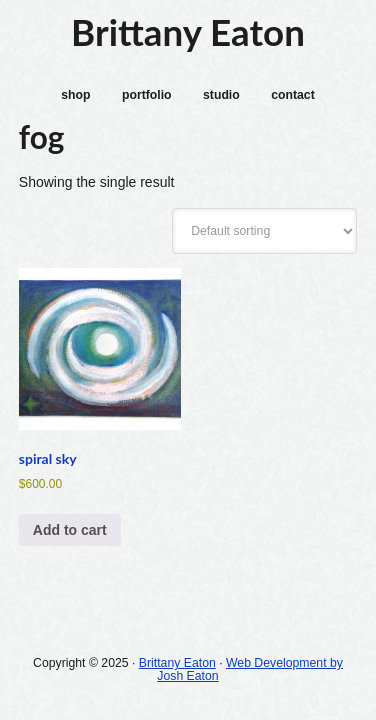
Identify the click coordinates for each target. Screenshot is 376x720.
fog (41, 137)
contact (293, 95)
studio (221, 95)
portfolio (147, 95)
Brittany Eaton (188, 32)
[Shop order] (264, 231)
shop (75, 95)
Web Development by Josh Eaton (250, 669)
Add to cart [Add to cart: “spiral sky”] (70, 530)
